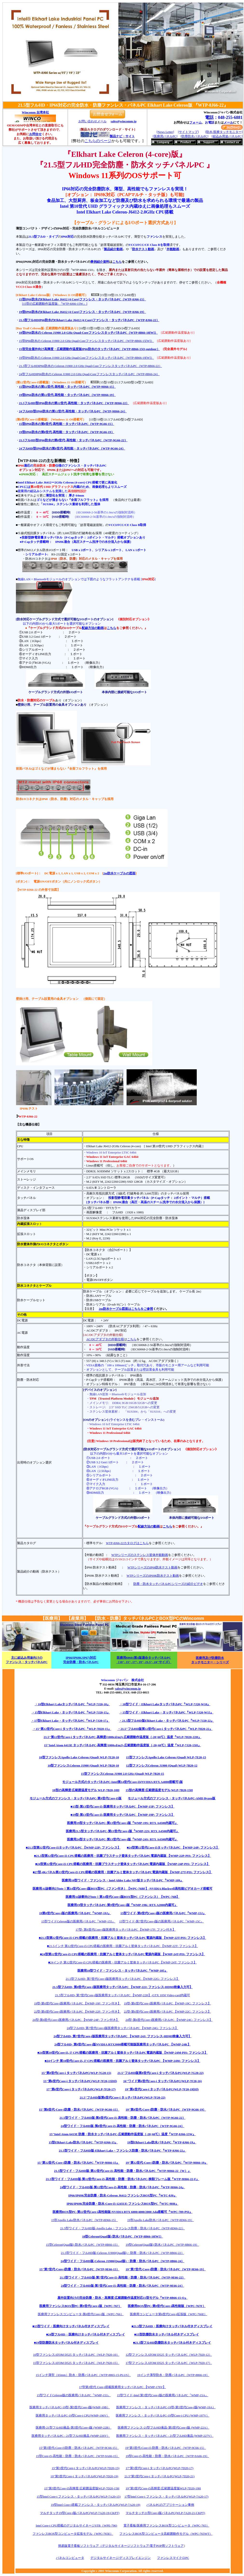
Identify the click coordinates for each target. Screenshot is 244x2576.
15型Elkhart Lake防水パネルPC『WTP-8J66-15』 (83, 2142)
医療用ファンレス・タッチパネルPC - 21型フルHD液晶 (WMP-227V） (164, 2436)
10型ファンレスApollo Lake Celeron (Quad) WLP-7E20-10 (79, 1757)
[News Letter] (165, 132)
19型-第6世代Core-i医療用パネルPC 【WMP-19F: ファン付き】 (77, 2003)
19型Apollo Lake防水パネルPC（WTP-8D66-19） (160, 2220)
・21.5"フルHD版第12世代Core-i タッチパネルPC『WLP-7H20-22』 (164, 1729)
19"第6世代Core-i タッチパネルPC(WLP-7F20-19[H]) (162, 2089)
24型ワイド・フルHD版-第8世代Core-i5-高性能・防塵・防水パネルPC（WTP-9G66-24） (122, 2126)
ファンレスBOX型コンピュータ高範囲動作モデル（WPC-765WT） (165, 2533)
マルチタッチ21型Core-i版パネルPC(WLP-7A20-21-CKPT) (165, 2513)
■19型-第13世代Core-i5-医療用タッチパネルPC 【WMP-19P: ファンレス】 (123, 1814)
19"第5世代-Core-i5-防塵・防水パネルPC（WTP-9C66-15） (165, 2448)
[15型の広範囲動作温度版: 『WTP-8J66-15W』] (54, 303)
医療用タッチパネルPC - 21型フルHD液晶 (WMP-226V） (71, 2436)
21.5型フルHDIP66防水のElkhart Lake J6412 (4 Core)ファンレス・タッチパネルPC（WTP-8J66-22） (89, 320)
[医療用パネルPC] (165, 136)
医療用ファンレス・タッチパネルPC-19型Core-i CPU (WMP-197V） (162, 2415)
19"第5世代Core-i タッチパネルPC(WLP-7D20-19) (84, 2476)
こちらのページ (97, 141)
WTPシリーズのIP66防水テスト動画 (152, 1567)
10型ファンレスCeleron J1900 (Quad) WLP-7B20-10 (83, 1765)
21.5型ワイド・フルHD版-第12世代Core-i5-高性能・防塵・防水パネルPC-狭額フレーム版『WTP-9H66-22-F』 (122, 2179)
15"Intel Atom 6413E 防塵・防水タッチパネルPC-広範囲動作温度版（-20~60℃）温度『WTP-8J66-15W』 (122, 2134)
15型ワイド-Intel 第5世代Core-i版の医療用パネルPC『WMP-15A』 (162, 2395)
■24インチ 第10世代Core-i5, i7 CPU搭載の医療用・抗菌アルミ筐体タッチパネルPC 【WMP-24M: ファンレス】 (122, 2061)
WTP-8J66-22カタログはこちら (127, 1543)
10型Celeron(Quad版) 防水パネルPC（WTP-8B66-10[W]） (122, 2236)
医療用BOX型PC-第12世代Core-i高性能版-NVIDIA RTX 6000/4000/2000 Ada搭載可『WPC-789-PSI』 (122, 2212)
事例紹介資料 (99, 261)
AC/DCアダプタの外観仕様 (105, 1339)
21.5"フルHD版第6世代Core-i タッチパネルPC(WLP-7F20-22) (122, 2097)
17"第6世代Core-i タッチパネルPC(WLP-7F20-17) (80, 2089)
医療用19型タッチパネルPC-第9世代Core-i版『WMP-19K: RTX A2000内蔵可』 (122, 1905)
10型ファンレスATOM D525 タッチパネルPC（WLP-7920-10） (76, 2354)
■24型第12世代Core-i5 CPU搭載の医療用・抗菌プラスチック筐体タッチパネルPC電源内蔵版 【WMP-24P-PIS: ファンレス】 (122, 1864)
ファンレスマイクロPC (173, 2558)
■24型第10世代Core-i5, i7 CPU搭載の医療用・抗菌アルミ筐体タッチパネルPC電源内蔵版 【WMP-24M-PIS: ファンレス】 (122, 2052)
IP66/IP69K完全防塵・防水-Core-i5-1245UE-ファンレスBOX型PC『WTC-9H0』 (122, 2203)
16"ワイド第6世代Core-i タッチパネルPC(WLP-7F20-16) (162, 2081)
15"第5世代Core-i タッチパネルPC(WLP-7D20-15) (85, 2468)
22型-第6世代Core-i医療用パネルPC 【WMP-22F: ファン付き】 (77, 2011)
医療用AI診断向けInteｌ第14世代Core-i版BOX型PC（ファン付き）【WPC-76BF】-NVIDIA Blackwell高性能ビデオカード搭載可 (122, 1888)
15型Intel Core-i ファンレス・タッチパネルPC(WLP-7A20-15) (79, 2496)
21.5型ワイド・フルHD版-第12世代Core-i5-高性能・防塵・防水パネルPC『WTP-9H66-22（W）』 (122, 2171)
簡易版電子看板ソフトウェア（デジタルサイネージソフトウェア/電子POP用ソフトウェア (121, 2546)
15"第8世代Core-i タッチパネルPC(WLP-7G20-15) (76, 2073)
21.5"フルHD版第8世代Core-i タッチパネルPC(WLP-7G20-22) (160, 2073)
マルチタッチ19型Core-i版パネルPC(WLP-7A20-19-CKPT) (79, 2513)
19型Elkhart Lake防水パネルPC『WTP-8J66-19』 (161, 2142)
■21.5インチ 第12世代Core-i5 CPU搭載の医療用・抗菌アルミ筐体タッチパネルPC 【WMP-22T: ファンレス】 (122, 1946)
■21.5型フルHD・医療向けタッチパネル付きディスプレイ (171, 2326)
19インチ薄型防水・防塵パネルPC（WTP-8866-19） (173, 2375)
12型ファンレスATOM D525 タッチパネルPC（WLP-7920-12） (169, 2354)
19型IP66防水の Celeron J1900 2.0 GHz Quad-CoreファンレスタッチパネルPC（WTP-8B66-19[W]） (86, 357)
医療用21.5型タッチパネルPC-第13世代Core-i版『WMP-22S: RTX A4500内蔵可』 (122, 1831)
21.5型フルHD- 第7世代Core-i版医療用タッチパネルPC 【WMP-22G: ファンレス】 (122, 1979)
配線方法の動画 (93, 628)
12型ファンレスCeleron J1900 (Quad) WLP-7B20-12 (161, 1765)
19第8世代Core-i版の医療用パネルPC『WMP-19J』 (75, 1913)
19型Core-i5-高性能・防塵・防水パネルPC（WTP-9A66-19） (167, 2456)
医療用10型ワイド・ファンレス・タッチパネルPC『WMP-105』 (122, 1970)
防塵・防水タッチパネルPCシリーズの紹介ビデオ (168, 1584)
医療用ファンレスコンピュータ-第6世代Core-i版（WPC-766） (81, 2314)
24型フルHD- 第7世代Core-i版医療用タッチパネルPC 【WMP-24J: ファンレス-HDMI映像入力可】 (122, 2036)
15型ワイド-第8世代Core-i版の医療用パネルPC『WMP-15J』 (163, 1913)
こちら (117, 261)
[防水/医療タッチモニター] (224, 132)
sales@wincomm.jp (128, 1688)
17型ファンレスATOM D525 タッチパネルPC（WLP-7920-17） (169, 2363)
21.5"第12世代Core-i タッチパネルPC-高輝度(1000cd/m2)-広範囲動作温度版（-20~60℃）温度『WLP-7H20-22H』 (122, 1737)
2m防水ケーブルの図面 (119, 873)
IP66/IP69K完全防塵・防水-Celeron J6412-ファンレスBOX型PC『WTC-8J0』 (122, 2195)
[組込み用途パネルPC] (227, 136)
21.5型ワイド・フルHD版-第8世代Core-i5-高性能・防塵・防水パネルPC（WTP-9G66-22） (122, 2118)
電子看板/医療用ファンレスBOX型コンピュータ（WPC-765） (166, 2525)
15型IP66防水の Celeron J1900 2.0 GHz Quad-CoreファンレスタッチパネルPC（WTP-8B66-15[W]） (86, 341)
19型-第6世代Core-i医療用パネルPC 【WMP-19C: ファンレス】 (167, 2003)
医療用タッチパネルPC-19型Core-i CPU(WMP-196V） (73, 2415)
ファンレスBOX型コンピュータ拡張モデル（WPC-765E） (73, 2533)
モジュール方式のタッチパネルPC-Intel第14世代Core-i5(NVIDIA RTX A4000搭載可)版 (122, 1782)
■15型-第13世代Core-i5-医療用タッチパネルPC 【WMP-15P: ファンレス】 (123, 1806)
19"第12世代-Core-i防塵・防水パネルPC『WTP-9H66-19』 (167, 2162)
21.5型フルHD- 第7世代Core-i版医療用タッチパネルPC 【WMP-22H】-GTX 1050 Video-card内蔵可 (122, 1995)
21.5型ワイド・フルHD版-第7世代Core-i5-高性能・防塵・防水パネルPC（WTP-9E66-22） (122, 2277)
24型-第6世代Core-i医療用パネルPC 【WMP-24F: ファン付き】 (76, 2020)
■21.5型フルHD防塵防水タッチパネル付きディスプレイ (172, 2342)
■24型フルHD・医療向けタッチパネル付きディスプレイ (85, 2334)
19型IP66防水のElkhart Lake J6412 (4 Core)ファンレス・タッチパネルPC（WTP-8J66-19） (82, 312)
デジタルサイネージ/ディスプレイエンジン (120, 2558)
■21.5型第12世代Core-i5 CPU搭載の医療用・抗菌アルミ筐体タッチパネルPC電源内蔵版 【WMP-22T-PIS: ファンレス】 (122, 1938)
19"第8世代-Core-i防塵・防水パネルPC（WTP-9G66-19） (166, 2109)
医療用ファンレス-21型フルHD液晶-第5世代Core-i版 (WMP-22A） (163, 2427)
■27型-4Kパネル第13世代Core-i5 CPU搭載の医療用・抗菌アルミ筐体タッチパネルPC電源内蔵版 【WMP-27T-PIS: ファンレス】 (122, 1872)
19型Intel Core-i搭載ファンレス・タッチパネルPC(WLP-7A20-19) (95, 2505)
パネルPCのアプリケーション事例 (170, 2505)
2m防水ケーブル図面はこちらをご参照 (126, 1309)
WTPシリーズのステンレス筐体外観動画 (139, 1555)
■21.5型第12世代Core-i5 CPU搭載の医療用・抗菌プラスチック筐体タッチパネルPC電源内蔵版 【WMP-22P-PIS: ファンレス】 (122, 1856)
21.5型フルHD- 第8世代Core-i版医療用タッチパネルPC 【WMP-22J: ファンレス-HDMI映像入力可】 (122, 1987)
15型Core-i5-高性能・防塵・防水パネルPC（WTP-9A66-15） (77, 2456)
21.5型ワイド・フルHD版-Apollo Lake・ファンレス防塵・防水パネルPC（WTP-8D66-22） (122, 2228)
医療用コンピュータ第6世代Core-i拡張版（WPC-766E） (168, 2314)
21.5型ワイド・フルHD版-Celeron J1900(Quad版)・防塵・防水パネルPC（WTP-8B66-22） (122, 2253)
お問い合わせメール (92, 121)
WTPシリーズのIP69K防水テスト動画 (153, 1575)
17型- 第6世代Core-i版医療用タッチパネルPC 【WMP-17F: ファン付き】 (126, 1929)
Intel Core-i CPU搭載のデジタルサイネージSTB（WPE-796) (76, 2525)
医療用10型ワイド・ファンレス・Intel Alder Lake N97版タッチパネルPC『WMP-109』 (122, 1880)
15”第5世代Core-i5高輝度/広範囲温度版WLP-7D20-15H (81, 2488)
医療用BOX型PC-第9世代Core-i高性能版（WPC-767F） (167, 2306)
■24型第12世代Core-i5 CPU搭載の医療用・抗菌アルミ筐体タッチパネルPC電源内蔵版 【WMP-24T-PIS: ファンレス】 (122, 1954)
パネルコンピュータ (70, 2558)
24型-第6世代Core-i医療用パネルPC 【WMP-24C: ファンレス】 (168, 2020)
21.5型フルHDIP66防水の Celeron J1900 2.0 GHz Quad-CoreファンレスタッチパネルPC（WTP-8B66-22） (90, 366)
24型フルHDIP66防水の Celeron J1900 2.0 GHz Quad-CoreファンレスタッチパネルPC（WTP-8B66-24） (89, 374)
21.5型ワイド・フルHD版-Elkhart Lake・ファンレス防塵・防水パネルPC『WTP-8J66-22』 (122, 2150)
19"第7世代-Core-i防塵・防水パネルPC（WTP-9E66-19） (166, 2269)
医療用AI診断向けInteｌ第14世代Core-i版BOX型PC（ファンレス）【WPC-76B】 (123, 1897)
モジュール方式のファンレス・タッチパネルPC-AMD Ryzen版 (171, 1798)
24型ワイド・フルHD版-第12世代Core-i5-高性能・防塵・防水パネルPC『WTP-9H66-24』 (122, 2187)
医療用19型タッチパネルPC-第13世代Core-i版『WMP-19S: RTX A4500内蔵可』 (122, 1823)
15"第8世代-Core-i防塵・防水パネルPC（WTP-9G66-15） (79, 2109)
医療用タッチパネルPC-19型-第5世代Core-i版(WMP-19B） (69, 2407)
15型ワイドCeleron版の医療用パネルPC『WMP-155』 (78, 1921)
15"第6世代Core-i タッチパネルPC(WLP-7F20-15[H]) (80, 2081)
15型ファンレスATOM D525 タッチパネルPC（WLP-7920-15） (76, 2363)
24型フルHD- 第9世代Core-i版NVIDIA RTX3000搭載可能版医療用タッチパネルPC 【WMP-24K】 (122, 2044)
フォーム (195, 122)
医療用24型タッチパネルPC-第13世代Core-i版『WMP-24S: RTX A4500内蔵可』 (122, 1839)
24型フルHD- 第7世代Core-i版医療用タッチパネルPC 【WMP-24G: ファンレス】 (122, 2028)
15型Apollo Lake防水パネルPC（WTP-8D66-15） (84, 2220)
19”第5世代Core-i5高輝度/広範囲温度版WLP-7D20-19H (163, 2488)
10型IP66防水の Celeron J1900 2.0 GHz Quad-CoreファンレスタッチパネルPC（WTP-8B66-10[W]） (88, 332)
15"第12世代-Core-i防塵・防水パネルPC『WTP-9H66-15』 (78, 2162)
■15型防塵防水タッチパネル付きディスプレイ (166, 2334)
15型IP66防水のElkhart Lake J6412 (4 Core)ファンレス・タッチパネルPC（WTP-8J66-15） (82, 299)
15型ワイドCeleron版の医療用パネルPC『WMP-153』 (74, 2395)
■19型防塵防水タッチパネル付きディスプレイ (66, 2342)
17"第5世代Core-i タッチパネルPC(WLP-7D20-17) (159, 2468)
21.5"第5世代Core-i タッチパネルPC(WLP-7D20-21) (159, 2476)
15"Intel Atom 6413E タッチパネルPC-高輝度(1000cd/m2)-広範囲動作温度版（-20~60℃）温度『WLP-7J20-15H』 (122, 1745)
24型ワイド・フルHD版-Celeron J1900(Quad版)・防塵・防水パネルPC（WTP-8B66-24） (122, 2261)
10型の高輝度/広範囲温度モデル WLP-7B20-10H (85, 1790)
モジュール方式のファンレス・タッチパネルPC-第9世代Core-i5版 (76, 1798)
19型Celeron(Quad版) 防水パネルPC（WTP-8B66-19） (162, 2244)
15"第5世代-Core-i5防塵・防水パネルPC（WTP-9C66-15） (79, 2448)
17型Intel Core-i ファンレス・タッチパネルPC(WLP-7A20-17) (166, 2496)
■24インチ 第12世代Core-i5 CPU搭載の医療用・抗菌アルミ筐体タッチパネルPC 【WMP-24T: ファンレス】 (122, 1962)
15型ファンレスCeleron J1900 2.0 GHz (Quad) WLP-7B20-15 (122, 1773)
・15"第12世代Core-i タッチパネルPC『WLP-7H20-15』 (72, 1729)
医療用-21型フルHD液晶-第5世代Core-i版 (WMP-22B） (73, 2427)
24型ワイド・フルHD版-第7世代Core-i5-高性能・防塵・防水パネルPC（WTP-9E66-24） (122, 2285)
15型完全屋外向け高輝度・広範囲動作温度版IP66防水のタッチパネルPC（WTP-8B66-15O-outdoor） (89, 349)
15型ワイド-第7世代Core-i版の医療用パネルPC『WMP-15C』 (161, 1921)
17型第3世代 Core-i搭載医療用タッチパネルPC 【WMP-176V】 (122, 2387)
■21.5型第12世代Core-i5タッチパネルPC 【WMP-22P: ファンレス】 (73, 1847)
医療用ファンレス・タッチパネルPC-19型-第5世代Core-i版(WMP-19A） (166, 2407)
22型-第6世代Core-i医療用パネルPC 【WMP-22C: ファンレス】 (167, 2011)
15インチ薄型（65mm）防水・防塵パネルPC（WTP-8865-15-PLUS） (83, 2375)
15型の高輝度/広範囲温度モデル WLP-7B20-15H (159, 1790)
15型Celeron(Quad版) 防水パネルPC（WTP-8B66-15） (82, 2244)
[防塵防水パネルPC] (195, 136)
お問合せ (35, 134)
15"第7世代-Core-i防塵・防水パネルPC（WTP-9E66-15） (79, 2269)
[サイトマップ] (188, 132)
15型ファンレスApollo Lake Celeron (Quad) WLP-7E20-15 (166, 1757)
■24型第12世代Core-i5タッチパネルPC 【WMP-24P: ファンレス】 (173, 1847)
